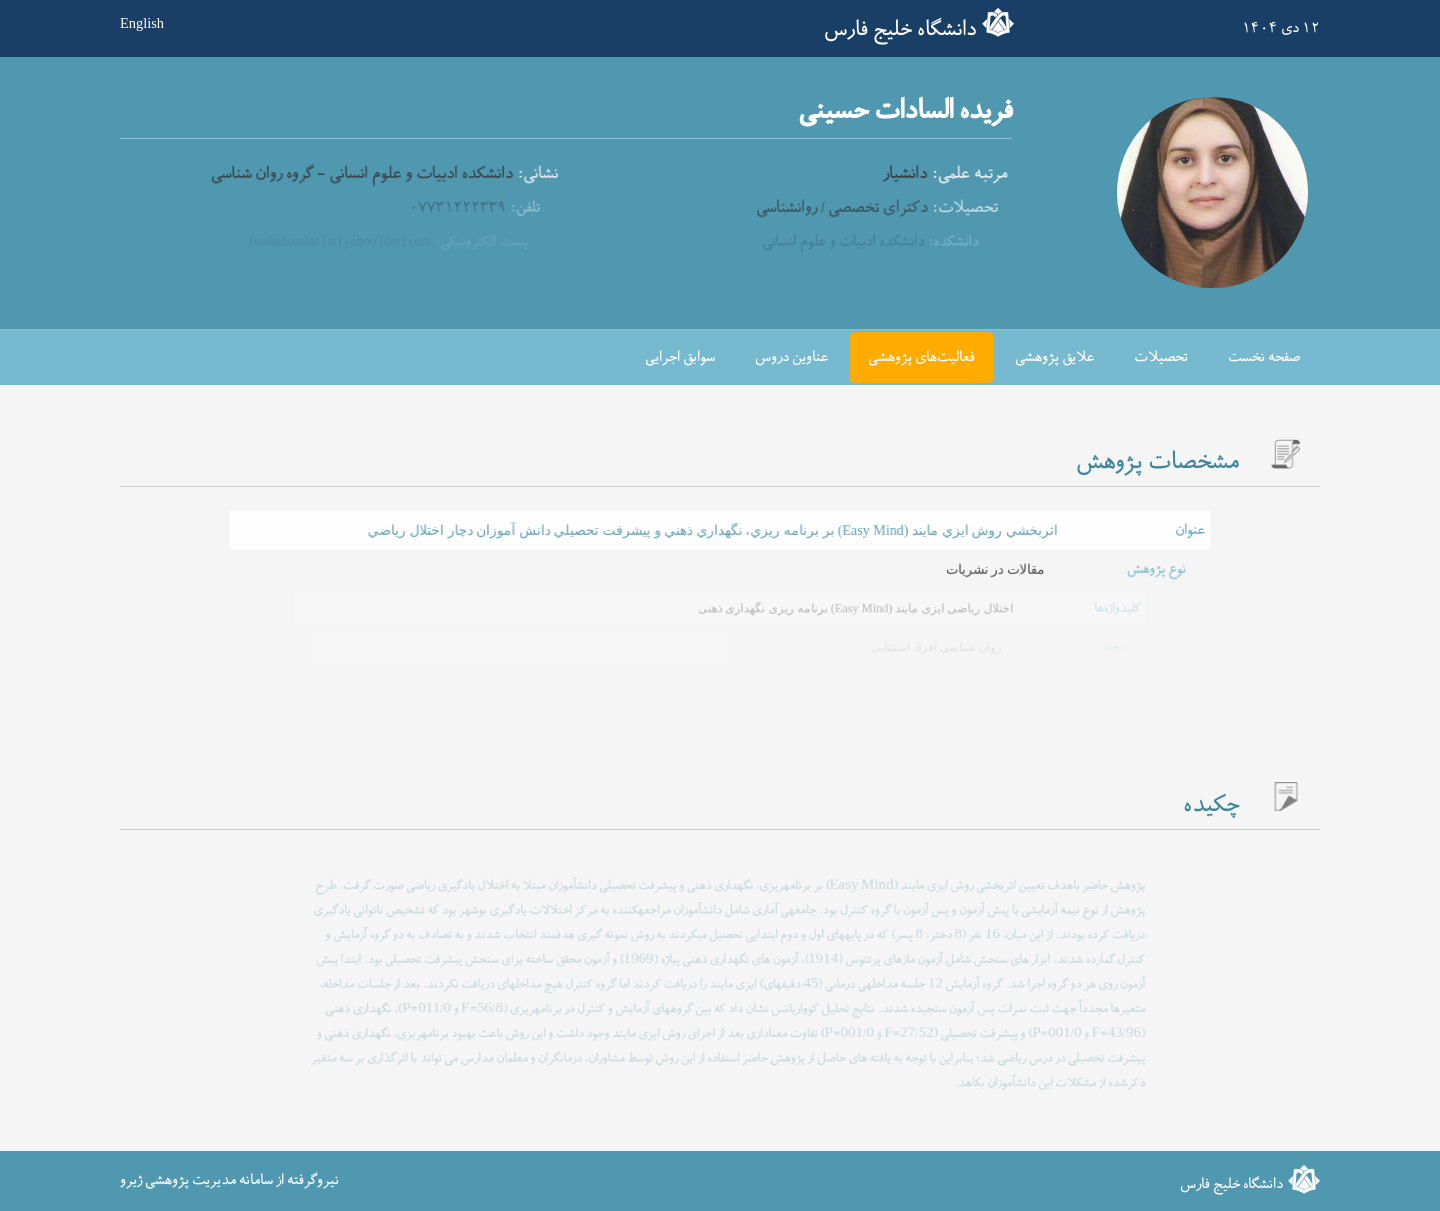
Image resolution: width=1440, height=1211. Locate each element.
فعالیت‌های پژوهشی (921, 357)
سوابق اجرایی (680, 357)
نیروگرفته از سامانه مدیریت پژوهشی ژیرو (229, 1180)
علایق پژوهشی (1054, 357)
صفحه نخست (1264, 357)
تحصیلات (1161, 357)
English (142, 23)
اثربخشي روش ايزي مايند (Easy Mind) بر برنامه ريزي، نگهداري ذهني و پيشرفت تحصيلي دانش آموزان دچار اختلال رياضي (712, 530)
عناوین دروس (791, 357)
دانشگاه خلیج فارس (900, 30)
